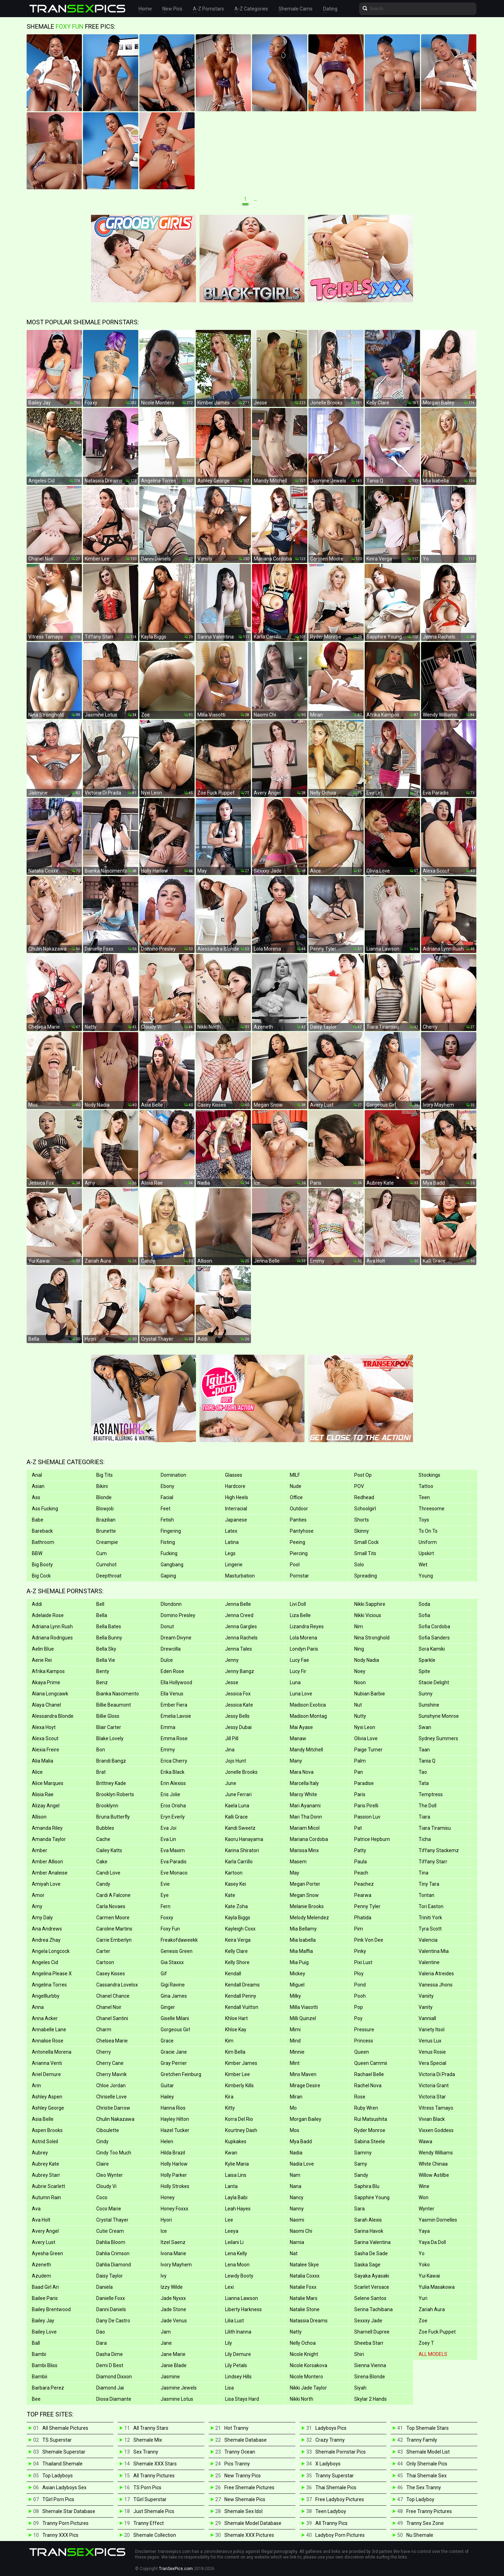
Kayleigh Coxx (240, 1929)
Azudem (41, 2276)
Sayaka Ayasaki (371, 2276)
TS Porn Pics (147, 2487)
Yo (422, 2253)
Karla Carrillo (239, 1861)
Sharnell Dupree (372, 2332)
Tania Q (427, 1761)
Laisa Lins (235, 2175)
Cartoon (105, 1962)
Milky (295, 1996)
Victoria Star (432, 2096)
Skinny (361, 1531)
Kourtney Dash (241, 2130)
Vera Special (432, 2063)
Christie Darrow (113, 2108)
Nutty (360, 1716)
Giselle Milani (175, 2018)
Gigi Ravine (173, 1985)
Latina (232, 1542)
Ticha (425, 1839)
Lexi (229, 2287)
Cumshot (106, 1564)
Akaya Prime (46, 1682)
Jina (229, 1749)
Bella (101, 1615)
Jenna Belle (238, 1604)
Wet (423, 1564)
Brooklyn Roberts (115, 1794)
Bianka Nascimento (117, 1693)
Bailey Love (44, 2332)
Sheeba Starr (369, 2343)
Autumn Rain (46, 2197)
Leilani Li (234, 2242)
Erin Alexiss (173, 1783)
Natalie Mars (303, 2298)
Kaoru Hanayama (244, 1839)
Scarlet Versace (371, 2287)
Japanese (236, 1520)
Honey (168, 2197)
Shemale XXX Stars (155, 2463)
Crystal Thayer (112, 2220)
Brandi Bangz (111, 1761)
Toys (424, 1520)
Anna (38, 2007)
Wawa (425, 2141)
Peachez (364, 1884)
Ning (359, 1649)
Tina (423, 1873)
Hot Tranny (236, 2428)
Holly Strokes (175, 2186)
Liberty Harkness (243, 2309)
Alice (37, 1772)
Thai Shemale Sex (426, 2475)
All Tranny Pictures (154, 2475)
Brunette (106, 1531)
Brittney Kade (111, 1783)
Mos (294, 2130)
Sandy (361, 2175)
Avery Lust (43, 2242)
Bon (100, 1749)
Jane (166, 2343)
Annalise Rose (47, 2041)
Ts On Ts (428, 1531)
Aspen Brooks (47, 2130)
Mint (295, 2063)
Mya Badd (301, 2141)
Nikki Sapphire (369, 1604)
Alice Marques (47, 1783)
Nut (358, 1705)
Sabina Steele (369, 2141)
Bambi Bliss (44, 2365)
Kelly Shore (237, 1962)
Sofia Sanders (434, 1637)
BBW (37, 1553)
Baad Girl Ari (45, 2287)
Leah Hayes (238, 2208)
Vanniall (427, 2018)
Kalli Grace (236, 1817)
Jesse (231, 1682)
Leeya (231, 2231)
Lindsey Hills (238, 2376)
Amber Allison (47, 1861)
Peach (361, 1873)
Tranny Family (421, 2440)
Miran (296, 2096)
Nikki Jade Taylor (308, 2388)
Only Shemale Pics (426, 2463)
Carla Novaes (110, 1906)
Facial (167, 1497)
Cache (103, 1839)
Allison (39, 1817)
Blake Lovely (110, 1738)
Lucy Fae (299, 1660)
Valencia (428, 1940)
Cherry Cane (110, 2063)
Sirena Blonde (369, 2376)
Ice (164, 2231)
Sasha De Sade (371, 2253)
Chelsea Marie (112, 2041)
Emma (168, 1727)
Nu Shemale (419, 2535)
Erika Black (172, 1772)
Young (426, 1576)
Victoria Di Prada (437, 2074)
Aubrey (40, 2152)
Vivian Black (432, 2119)
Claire (102, 2164)
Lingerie (234, 1564)
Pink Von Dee (368, 1940)
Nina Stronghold (372, 1637)
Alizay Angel (45, 1805)
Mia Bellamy (303, 1929)
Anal (37, 1475)
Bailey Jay (43, 2320)
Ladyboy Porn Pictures (340, 2535)
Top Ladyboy (420, 2499)
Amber (39, 1850)
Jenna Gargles (241, 1626)
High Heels (236, 1497)
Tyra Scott (430, 1929)
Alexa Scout (45, 1738)
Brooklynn (107, 1805)
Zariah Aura (432, 2309)
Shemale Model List (428, 2452)
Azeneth (41, 2264)
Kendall (233, 1973)
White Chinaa (433, 2164)
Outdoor (299, 1508)
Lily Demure (238, 2354)
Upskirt (426, 1553)
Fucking (169, 1553)
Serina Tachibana (373, 2309)
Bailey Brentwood (51, 2309)
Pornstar (299, 1576)
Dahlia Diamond (113, 2264)
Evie (165, 1884)
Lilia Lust (234, 2320)
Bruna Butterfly (113, 1817)
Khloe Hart (236, 2018)
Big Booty (42, 1564)
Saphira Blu (366, 2186)
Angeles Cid (45, 1962)
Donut (167, 1626)
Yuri (423, 2298)
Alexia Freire (45, 1749)
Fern (165, 1906)
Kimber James (241, 2063)
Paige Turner (368, 1749)
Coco (101, 2197)
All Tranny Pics (331, 2523)
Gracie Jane (174, 2052)
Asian (38, 1486)
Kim (229, 2041)
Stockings (429, 1475)
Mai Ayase (301, 1727)
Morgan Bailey (305, 2119)
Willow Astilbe (434, 2175)
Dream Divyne (176, 1637)
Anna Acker (45, 2018)
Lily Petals (236, 2365)
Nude (295, 1486)
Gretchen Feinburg (181, 2074)
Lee (229, 2220)
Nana (295, 2186)
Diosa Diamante (113, 2399)
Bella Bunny (109, 1637)
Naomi (297, 2220)
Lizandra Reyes (307, 1626)
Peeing (297, 1542)
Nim (358, 1626)
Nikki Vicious (367, 1615)
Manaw (298, 1738)
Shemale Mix (147, 2440)
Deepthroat (108, 1576)
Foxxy (167, 1917)
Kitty (230, 2108)
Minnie (297, 2052)
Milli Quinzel (303, 2018)
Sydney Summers (438, 1738)
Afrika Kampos (48, 1671)
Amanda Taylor (49, 1839)
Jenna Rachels (241, 1637)
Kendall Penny (240, 1996)
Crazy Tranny (330, 2440)
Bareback (42, 1531)
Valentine (429, 1962)
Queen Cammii (370, 2063)
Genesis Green (176, 1951)
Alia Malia (42, 1761)
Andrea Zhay (46, 1940)
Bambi (39, 2354)
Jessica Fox (238, 1693)
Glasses (233, 1475)
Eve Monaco (174, 1873)
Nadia (296, 2152)
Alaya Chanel (46, 1705)
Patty (360, 1850)
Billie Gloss (107, 1716)
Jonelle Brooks (241, 1772)
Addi (37, 1604)
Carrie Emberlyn (114, 1940)
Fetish (167, 1520)
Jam (166, 2332)
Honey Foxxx (174, 2208)
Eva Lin (168, 1839)
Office (296, 1497)
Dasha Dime (109, 2354)
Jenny (232, 1660)
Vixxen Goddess (436, 2130)
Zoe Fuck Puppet (437, 2332)
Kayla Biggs (237, 1917)
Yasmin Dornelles (438, 2220)
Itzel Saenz (173, 2242)
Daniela (104, 2287)
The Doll (427, 1805)
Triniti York (430, 1917)
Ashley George (48, 2108)
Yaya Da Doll (432, 2242)
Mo (293, 2108)
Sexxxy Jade (368, 2320)
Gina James (174, 1996)
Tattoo (426, 1486)
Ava (36, 2208)
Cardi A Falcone (113, 1895)
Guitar (167, 2085)
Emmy (168, 1749)
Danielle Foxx (110, 2298)
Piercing (299, 1553)
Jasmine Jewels (179, 2388)
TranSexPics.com (176, 2568)
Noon (360, 1682)
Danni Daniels (111, 2309)
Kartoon (234, 1873)
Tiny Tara (429, 1884)
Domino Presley (178, 1615)
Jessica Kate (239, 1705)
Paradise (364, 1783)
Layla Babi (236, 2197)
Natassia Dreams (309, 2320)
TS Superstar (57, 2440)
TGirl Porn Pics (58, 2499)
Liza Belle (300, 1615)
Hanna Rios (173, 2108)
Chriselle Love (111, 2096)
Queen (361, 2052)
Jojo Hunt (235, 1761)
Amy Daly (42, 1917)
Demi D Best (109, 2365)
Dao (100, 2332)
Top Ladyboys (57, 2475)
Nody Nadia (366, 1660)
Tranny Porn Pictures (65, 2523)
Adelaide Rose (48, 1615)
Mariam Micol (305, 1828)
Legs (230, 1553)
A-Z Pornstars (208, 9)
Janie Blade (174, 2365)
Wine (424, 2186)
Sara (359, 2208)
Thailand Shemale (62, 2463)
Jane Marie (173, 2354)
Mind (295, 2041)
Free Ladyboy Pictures (339, 2499)
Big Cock (41, 1576)
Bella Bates (108, 1626)
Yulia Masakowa (437, 2287)
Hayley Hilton (175, 2119)
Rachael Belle (369, 2074)
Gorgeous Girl (175, 2029)
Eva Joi (168, 1828)
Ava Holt (41, 2220)
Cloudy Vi (106, 2186)
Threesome (431, 1508)
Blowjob (105, 1508)
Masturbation (240, 1576)
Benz (102, 1682)
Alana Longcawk (50, 1693)
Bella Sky (106, 1649)
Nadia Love (302, 2164)
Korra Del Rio (239, 2119)
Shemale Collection (154, 2535)
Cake (101, 1861)
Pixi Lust (363, 1962)
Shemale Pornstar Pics (340, 2452)
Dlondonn (171, 1604)
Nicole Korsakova (308, 2365)
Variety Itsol (431, 2029)
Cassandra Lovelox (117, 1985)
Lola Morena (303, 1637)
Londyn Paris (304, 1649)
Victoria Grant (434, 2085)
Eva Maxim (173, 1850)
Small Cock (366, 1542)
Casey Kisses (110, 1973)
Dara (101, 2343)
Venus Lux (430, 2041)
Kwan (231, 2152)
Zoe (423, 2320)
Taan (424, 1749)
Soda (424, 1604)
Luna (295, 1682)
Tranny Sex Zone (425, 2523)
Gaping (168, 1576)
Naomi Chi (301, 2231)
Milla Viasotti (304, 2007)
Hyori (166, 2220)
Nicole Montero (306, 2376)
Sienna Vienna (370, 2365)
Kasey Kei (235, 1884)
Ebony (167, 1486)
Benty (102, 1671)
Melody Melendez (309, 1917)
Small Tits (365, 1553)
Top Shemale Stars (427, 2428)
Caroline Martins (114, 1929)
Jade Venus (174, 2320)
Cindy (102, 2141)
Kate (230, 1895)
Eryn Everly (173, 1817)
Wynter (426, 2208)
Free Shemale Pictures (249, 2487)
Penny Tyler (367, 1906)
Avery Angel (45, 2231)
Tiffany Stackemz (439, 1850)
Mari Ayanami (305, 1805)
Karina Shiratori (242, 1850)
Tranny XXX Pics (60, 2535)
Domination (173, 1475)
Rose (359, 2096)
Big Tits (104, 1475)
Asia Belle (43, 2119)
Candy (103, 1884)
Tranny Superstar (334, 2475)
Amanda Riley (47, 1828)
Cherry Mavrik (111, 2074)
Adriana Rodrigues (52, 1637)
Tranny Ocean (239, 2452)
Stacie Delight (434, 1682)
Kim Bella (235, 2052)
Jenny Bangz (239, 1671)
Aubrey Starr (46, 2175)
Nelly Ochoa (303, 2343)
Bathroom (43, 1542)
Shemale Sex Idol (243, 2511)
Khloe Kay (235, 2029)
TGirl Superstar (150, 2499)
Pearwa (362, 1895)
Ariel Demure (46, 2074)
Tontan (426, 1895)
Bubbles (105, 1828)
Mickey (297, 1973)
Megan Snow (304, 1895)
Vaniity (426, 1996)
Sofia (424, 1615)
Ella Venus (172, 1693)
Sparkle (427, 1660)
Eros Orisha (173, 1805)
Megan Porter (305, 1884)
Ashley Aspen (47, 2096)
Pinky (360, 1951)
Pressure (364, 2029)
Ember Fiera (174, 1705)
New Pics (172, 9)
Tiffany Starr (433, 1861)
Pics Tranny (237, 2463)
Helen (167, 2141)
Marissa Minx (304, 1850)
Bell (100, 1604)
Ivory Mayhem (176, 2264)
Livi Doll (298, 1604)
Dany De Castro (113, 2320)
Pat (358, 1828)
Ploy (359, 1973)
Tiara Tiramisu (435, 1828)
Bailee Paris (45, 2298)
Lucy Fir (298, 1671)
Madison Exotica (308, 1705)
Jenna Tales (238, 1649)
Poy (358, 2018)
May (294, 1873)
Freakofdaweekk (179, 1940)
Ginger (168, 2007)
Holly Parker (174, 2175)
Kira (229, 2096)
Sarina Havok (368, 2231)
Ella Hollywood (176, 1682)
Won (423, 2197)
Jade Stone (173, 2309)
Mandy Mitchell (306, 1749)
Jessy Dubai (238, 1727)
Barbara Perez (48, 2388)
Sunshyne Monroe (439, 1716)
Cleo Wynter (109, 2175)
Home (145, 9)
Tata (424, 1783)
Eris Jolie (170, 1794)
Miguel (297, 1985)
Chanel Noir (108, 2007)
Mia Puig (299, 1962)
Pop (358, 2007)
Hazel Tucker (175, 2130)
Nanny (297, 2208)
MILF (295, 1475)
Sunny (426, 1693)
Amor (38, 1895)
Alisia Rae (43, 1794)
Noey (359, 1671)
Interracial (236, 1508)
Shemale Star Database (68, 2511)
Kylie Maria (237, 2164)
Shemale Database (245, 2440)
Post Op (363, 1475)
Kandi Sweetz (240, 1828)
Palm (360, 1761)
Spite (424, 1671)
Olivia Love (366, 1738)
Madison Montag (308, 1716)
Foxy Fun (170, 1929)
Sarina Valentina (372, 2242)
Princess (363, 2041)
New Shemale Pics (244, 2499)
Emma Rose (174, 1738)
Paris (359, 1794)
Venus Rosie (432, 2052)
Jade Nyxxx (173, 2298)
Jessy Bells (237, 1716)
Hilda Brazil (173, 2152)
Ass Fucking (45, 1508)
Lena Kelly (236, 2253)
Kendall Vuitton (241, 2007)
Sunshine (429, 1705)
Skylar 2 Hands (370, 2399)
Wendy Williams (436, 2152)
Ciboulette (107, 2130)
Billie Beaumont (113, 1705)
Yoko (424, 2264)
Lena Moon (237, 2264)
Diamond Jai (110, 2388)
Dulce (167, 1660)
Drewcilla (171, 1649)
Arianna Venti (47, 2063)
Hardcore (235, 1486)
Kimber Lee (237, 2074)
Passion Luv (367, 1817)
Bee (36, 2399)
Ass (36, 1497)
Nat (294, 2253)
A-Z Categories (251, 9)
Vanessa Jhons (436, 1985)
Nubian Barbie (369, 1693)
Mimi (295, 2029)
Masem (298, 1861)
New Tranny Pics (242, 2475)
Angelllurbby (45, 1996)
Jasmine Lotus (177, 2399)
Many (296, 1761)
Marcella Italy (304, 1783)
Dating (330, 9)
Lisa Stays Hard (242, 2399)
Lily (228, 2343)
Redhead (364, 1497)
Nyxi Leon (364, 1727)
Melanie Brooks (307, 1906)
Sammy (363, 2152)
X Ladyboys (328, 2463)
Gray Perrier (174, 2063)
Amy (37, 1906)
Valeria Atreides (436, 1973)
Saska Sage (367, 2264)
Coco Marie (108, 2208)
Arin (36, 2085)
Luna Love (301, 1693)
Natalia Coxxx (305, 2276)
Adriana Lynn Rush (52, 1626)
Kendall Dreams (242, 1985)
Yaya (424, 2231)
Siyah (360, 2388)
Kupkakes (235, 2141)
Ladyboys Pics (330, 2428)
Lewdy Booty (239, 2276)
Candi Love (108, 1873)
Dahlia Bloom (110, 2242)
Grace (167, 2041)
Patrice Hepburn (372, 1839)
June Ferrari (238, 1794)
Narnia (297, 2242)
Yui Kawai (429, 2276)
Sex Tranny (145, 2452)
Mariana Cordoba (309, 1839)
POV (359, 1486)
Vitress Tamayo (436, 2108)
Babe (37, 1520)
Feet (165, 1508)
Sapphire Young (372, 2197)
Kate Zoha (236, 1906)
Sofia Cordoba (434, 1626)
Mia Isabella (303, 1940)
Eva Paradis (174, 1861)
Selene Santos (370, 2298)
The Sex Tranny (423, 2487)
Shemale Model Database (252, 2523)
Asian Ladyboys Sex (64, 2487)
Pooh (360, 1996)
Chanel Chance (113, 1996)
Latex (231, 1531)
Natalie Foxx (303, 2287)
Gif (164, 1973)
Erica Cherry (174, 1761)
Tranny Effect (148, 2523)
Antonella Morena (51, 2052)
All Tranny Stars (150, 2428)
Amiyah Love (46, 1884)
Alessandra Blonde (53, 1716)
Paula (360, 1861)
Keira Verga (238, 1940)
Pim (358, 1929)
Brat (101, 1772)
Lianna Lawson (241, 2298)
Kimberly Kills (239, 2085)
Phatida (362, 1917)
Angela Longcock (51, 1951)
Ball (36, 2343)
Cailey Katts (109, 1850)
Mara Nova (302, 1772)
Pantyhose (302, 1531)
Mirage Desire (305, 2085)
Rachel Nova (368, 2085)
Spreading (365, 1576)
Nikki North (301, 2399)
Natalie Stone (305, 2309)
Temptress (431, 1794)
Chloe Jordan (111, 2085)
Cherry (103, 2052)
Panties (298, 1520)
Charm (103, 2029)
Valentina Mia (434, 1951)
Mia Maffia (301, 1951)
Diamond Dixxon (114, 2376)
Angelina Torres (49, 1985)
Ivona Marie (173, 2253)
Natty (296, 2332)
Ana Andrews (47, 1929)
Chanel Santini (112, 2018)
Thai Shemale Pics (335, 2487)
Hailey (167, 2096)
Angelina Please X (52, 1973)
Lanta (231, 2186)
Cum (101, 1553)
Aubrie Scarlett (48, 2186)
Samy (360, 2164)
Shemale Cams (296, 9)
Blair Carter (108, 1727)
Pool (295, 1564)
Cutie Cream (110, 2231)
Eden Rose (172, 1671)
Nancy (296, 2197)
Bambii (39, 2376)
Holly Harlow (174, 2164)
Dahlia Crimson (113, 2253)
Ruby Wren (366, 2108)
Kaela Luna (237, 1805)
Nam (295, 2175)
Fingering (171, 1531)
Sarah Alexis (368, 2220)
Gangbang (172, 1564)
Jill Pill (231, 1738)
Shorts (361, 1520)
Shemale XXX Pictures (249, 2535)
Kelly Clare (236, 1951)
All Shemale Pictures (65, 2428)
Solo (359, 1564)
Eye (165, 1895)
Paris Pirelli (366, 1805)
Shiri (359, 2354)
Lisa (229, 2388)
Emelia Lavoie (176, 1716)
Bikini (102, 1486)
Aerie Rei (42, 1660)
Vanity (426, 2007)
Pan (358, 1772)
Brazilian (105, 1520)
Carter (103, 1951)
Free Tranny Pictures (429, 2511)
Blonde (104, 1497)
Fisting (168, 1542)
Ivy (164, 2276)
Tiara (424, 1817)
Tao (423, 1772)
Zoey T (426, 2343)
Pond (360, 1985)
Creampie (107, 1542)
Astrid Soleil (45, 2141)
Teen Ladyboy (330, 2511)
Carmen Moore (113, 1917)
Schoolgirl (365, 1508)
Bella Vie (105, 1660)
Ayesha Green (47, 2253)
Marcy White (303, 1794)
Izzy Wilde (172, 2287)
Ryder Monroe (369, 2130)
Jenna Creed (239, 1615)
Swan (425, 1727)
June (230, 1783)
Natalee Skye (304, 2264)
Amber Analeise (50, 1873)
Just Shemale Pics (153, 2511)
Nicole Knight (304, 2354)
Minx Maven (303, 2074)
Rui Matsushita (370, 2119)
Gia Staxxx (172, 1962)
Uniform (428, 1542)
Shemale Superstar (63, 2452)
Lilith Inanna (238, 2332)
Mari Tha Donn (306, 1817)
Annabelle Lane (49, 2029)
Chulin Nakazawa (115, 2119)
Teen (424, 1497)
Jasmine (170, 2376)
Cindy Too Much (113, 2152)
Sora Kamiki (432, 1649)
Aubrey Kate (45, 2164)
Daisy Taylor (109, 2276)
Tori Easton (431, 1906)
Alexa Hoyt (44, 1727)
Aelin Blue (43, 1649)
